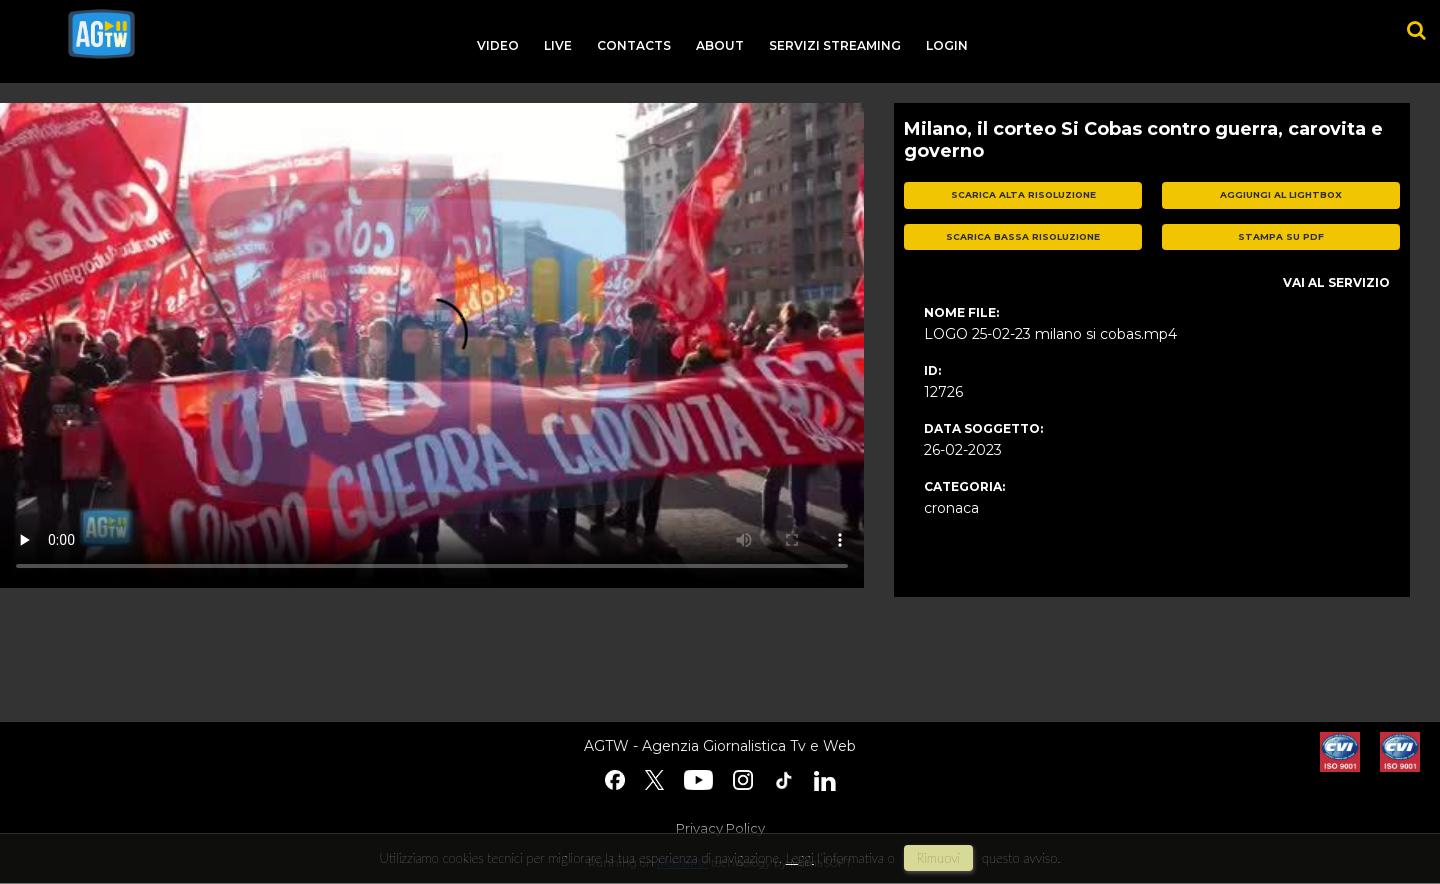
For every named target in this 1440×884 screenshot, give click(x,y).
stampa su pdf (1281, 236)
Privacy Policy (720, 828)
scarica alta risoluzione (1023, 194)
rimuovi (939, 858)
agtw (101, 34)
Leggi (800, 858)
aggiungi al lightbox (1281, 194)
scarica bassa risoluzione (1023, 236)
